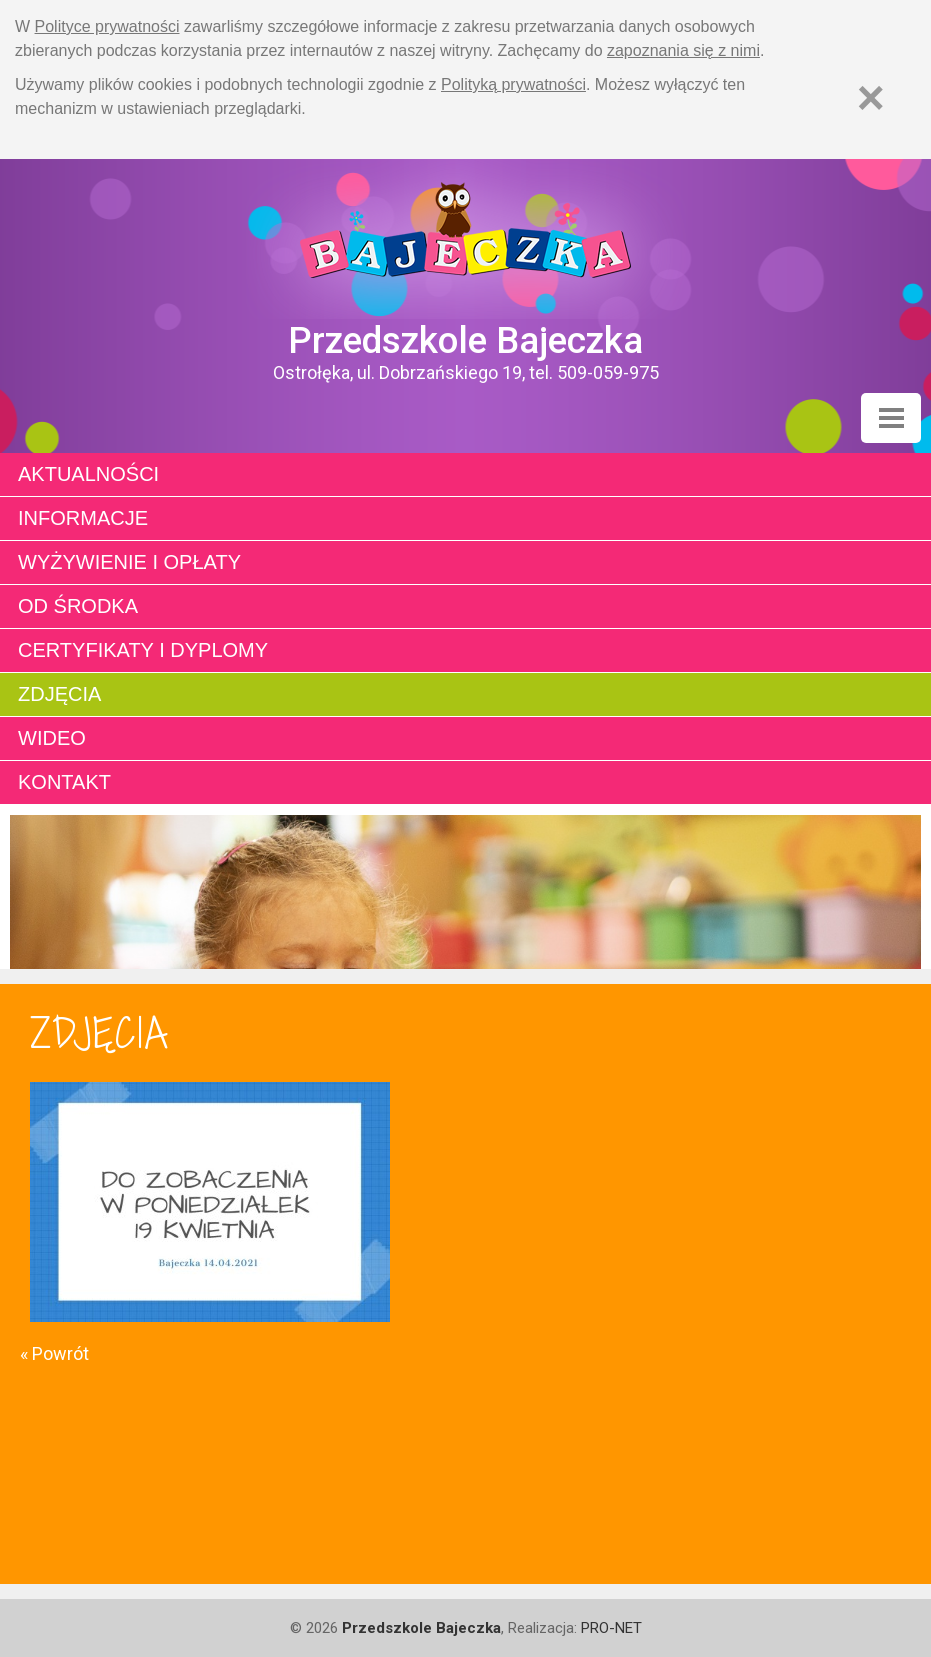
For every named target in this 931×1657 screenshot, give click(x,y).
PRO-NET (611, 1628)
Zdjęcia (59, 694)
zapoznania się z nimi (683, 50)
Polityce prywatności (107, 26)
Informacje (83, 518)
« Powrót (54, 1353)
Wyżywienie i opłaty (129, 562)
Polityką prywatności (513, 84)
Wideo (52, 738)
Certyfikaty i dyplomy (143, 650)
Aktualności (88, 474)
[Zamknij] (871, 97)
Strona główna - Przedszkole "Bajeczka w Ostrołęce (465, 239)
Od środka (78, 606)
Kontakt (64, 782)
